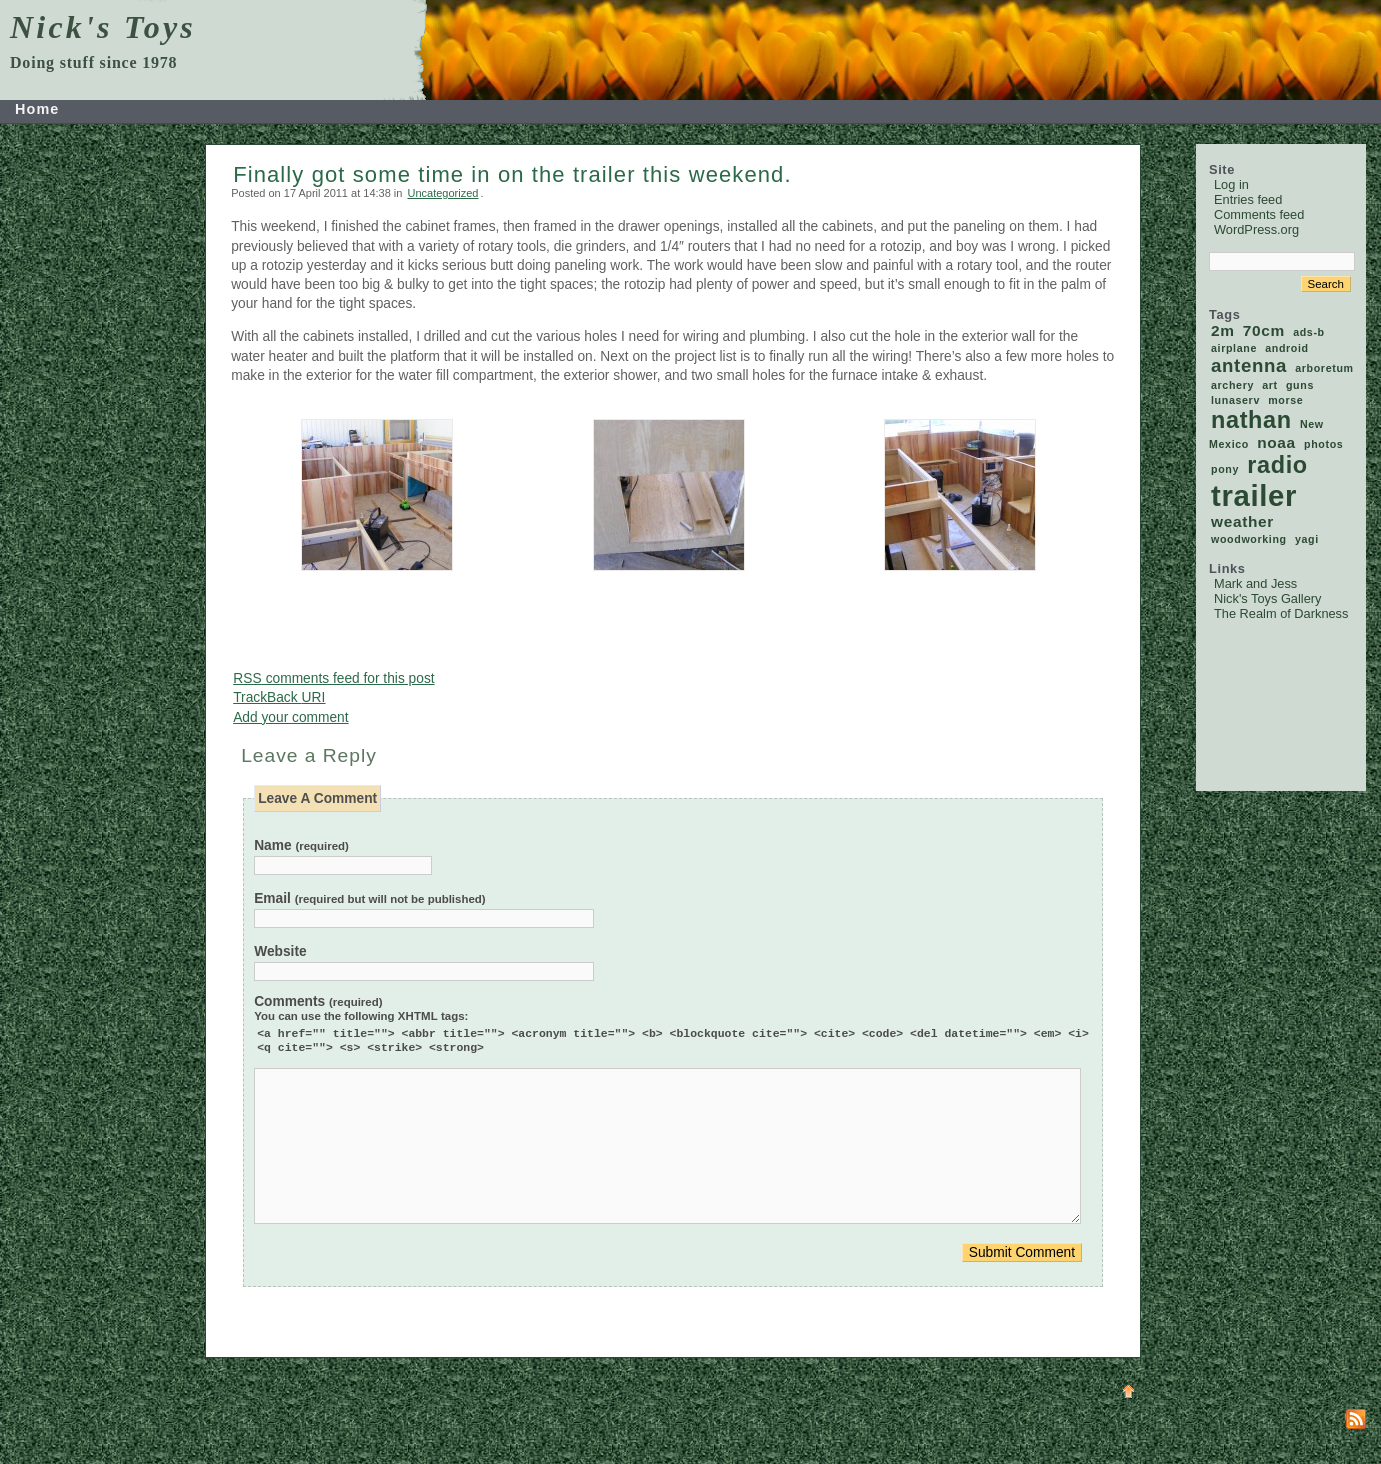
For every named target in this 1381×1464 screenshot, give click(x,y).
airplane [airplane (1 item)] (1234, 348)
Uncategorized (442, 193)
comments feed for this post (333, 678)
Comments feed (1259, 214)
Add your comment (290, 717)
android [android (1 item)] (1287, 348)
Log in (1231, 184)
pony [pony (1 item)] (1225, 469)
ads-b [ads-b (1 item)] (1309, 332)
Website (280, 951)
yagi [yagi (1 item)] (1307, 539)
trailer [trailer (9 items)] (1254, 495)
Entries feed (1248, 199)
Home (37, 109)
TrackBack (279, 697)
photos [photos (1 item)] (1323, 444)
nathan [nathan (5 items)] (1251, 420)
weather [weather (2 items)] (1242, 521)
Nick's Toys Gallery (1267, 598)
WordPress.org (1256, 229)
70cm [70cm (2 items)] (1264, 330)
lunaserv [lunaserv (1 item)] (1235, 400)
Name (301, 845)
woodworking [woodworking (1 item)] (1249, 539)
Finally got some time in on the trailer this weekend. (512, 174)
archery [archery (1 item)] (1232, 385)
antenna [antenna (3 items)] (1249, 365)
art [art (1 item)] (1270, 385)
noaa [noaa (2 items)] (1276, 442)
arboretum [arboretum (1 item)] (1324, 368)
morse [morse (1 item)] (1285, 400)
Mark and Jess (1255, 583)
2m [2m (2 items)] (1223, 330)
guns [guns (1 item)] (1300, 385)
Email (369, 898)
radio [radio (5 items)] (1277, 465)
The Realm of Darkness (1281, 613)
